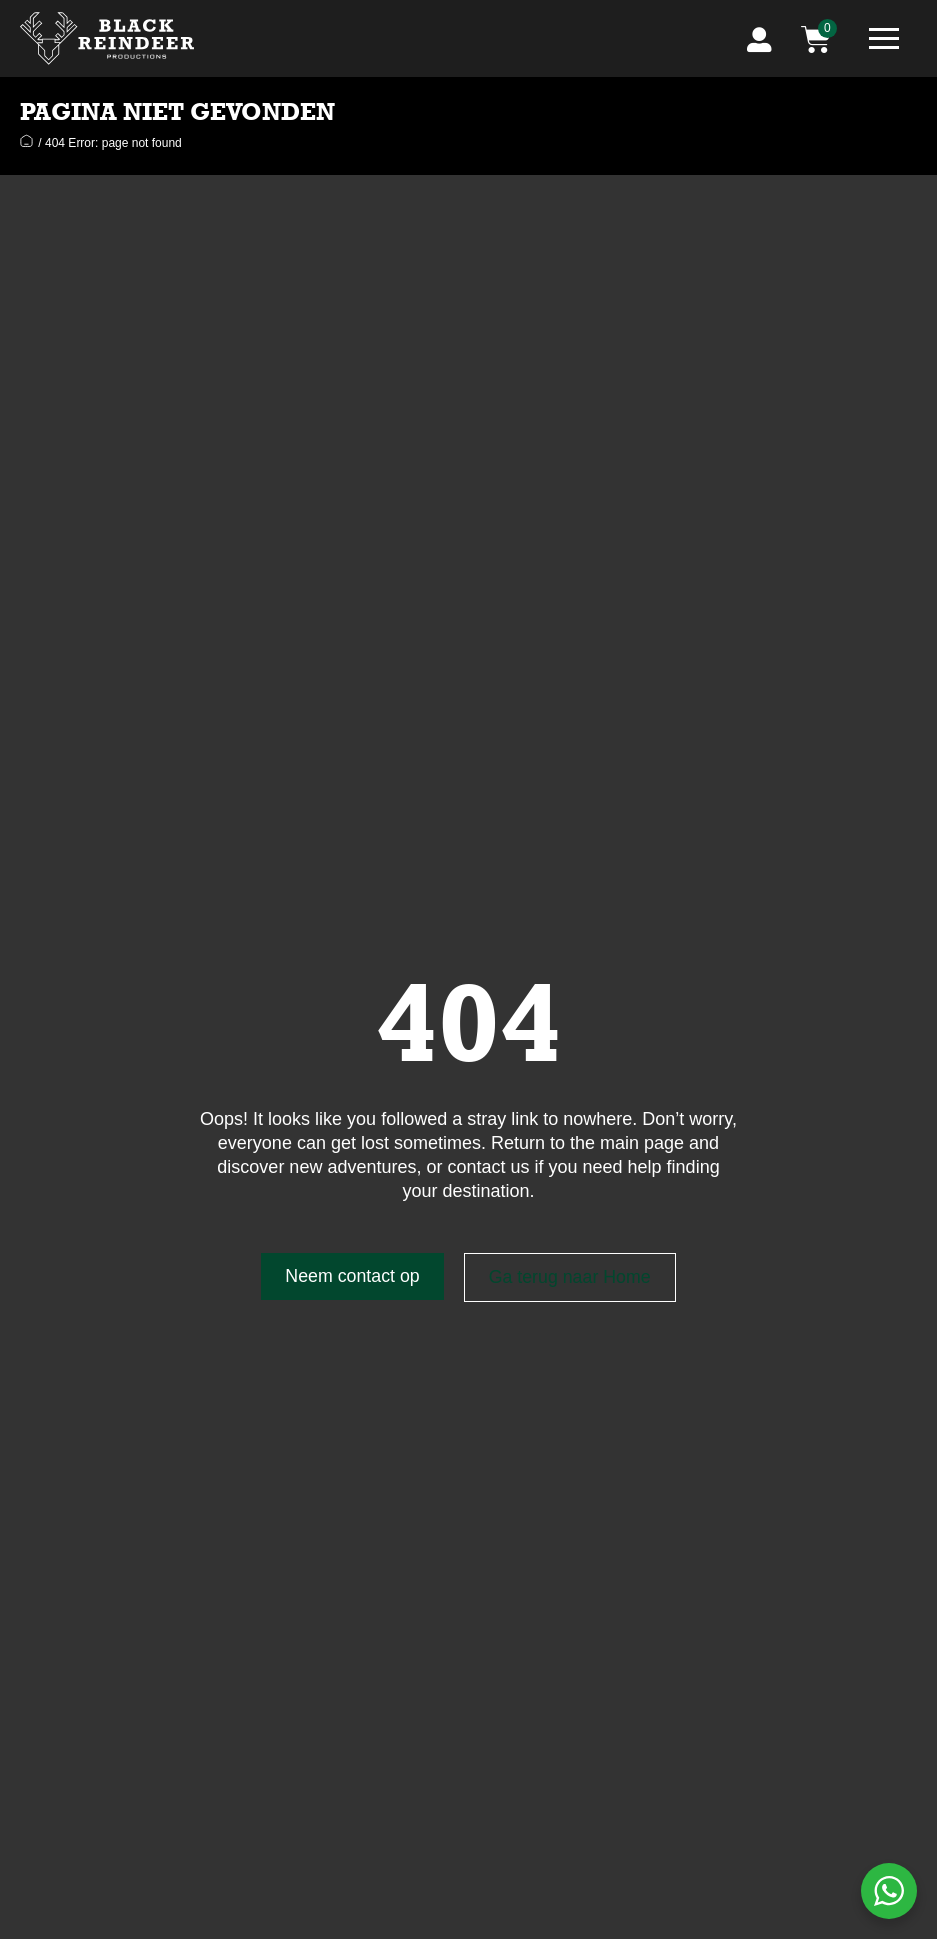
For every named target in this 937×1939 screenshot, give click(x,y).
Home (26, 140)
